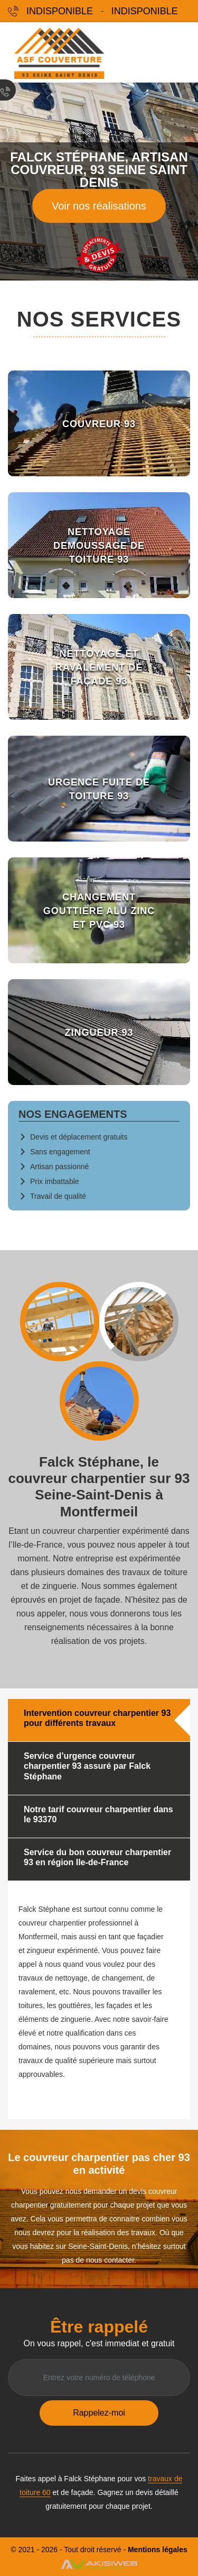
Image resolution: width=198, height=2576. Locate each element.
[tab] (99, 1720)
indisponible (59, 11)
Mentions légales (157, 2549)
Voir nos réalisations (99, 206)
